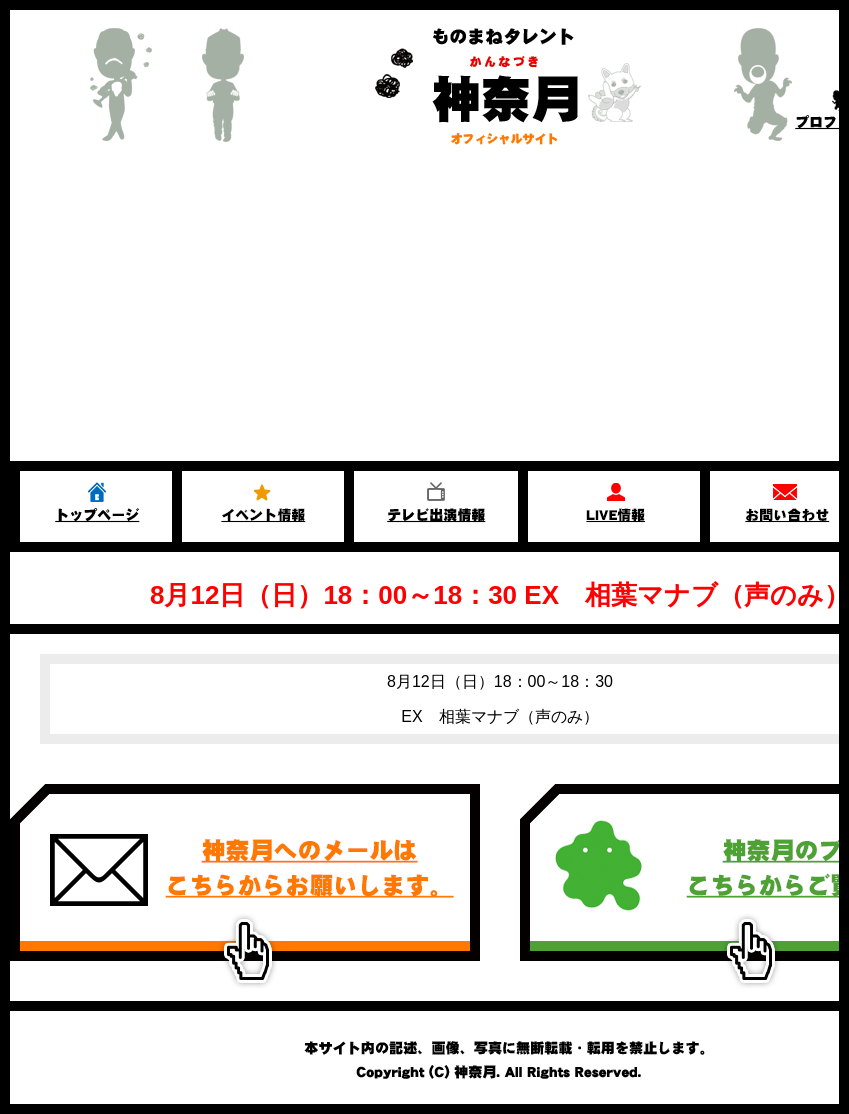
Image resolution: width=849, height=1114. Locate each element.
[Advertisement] (424, 311)
